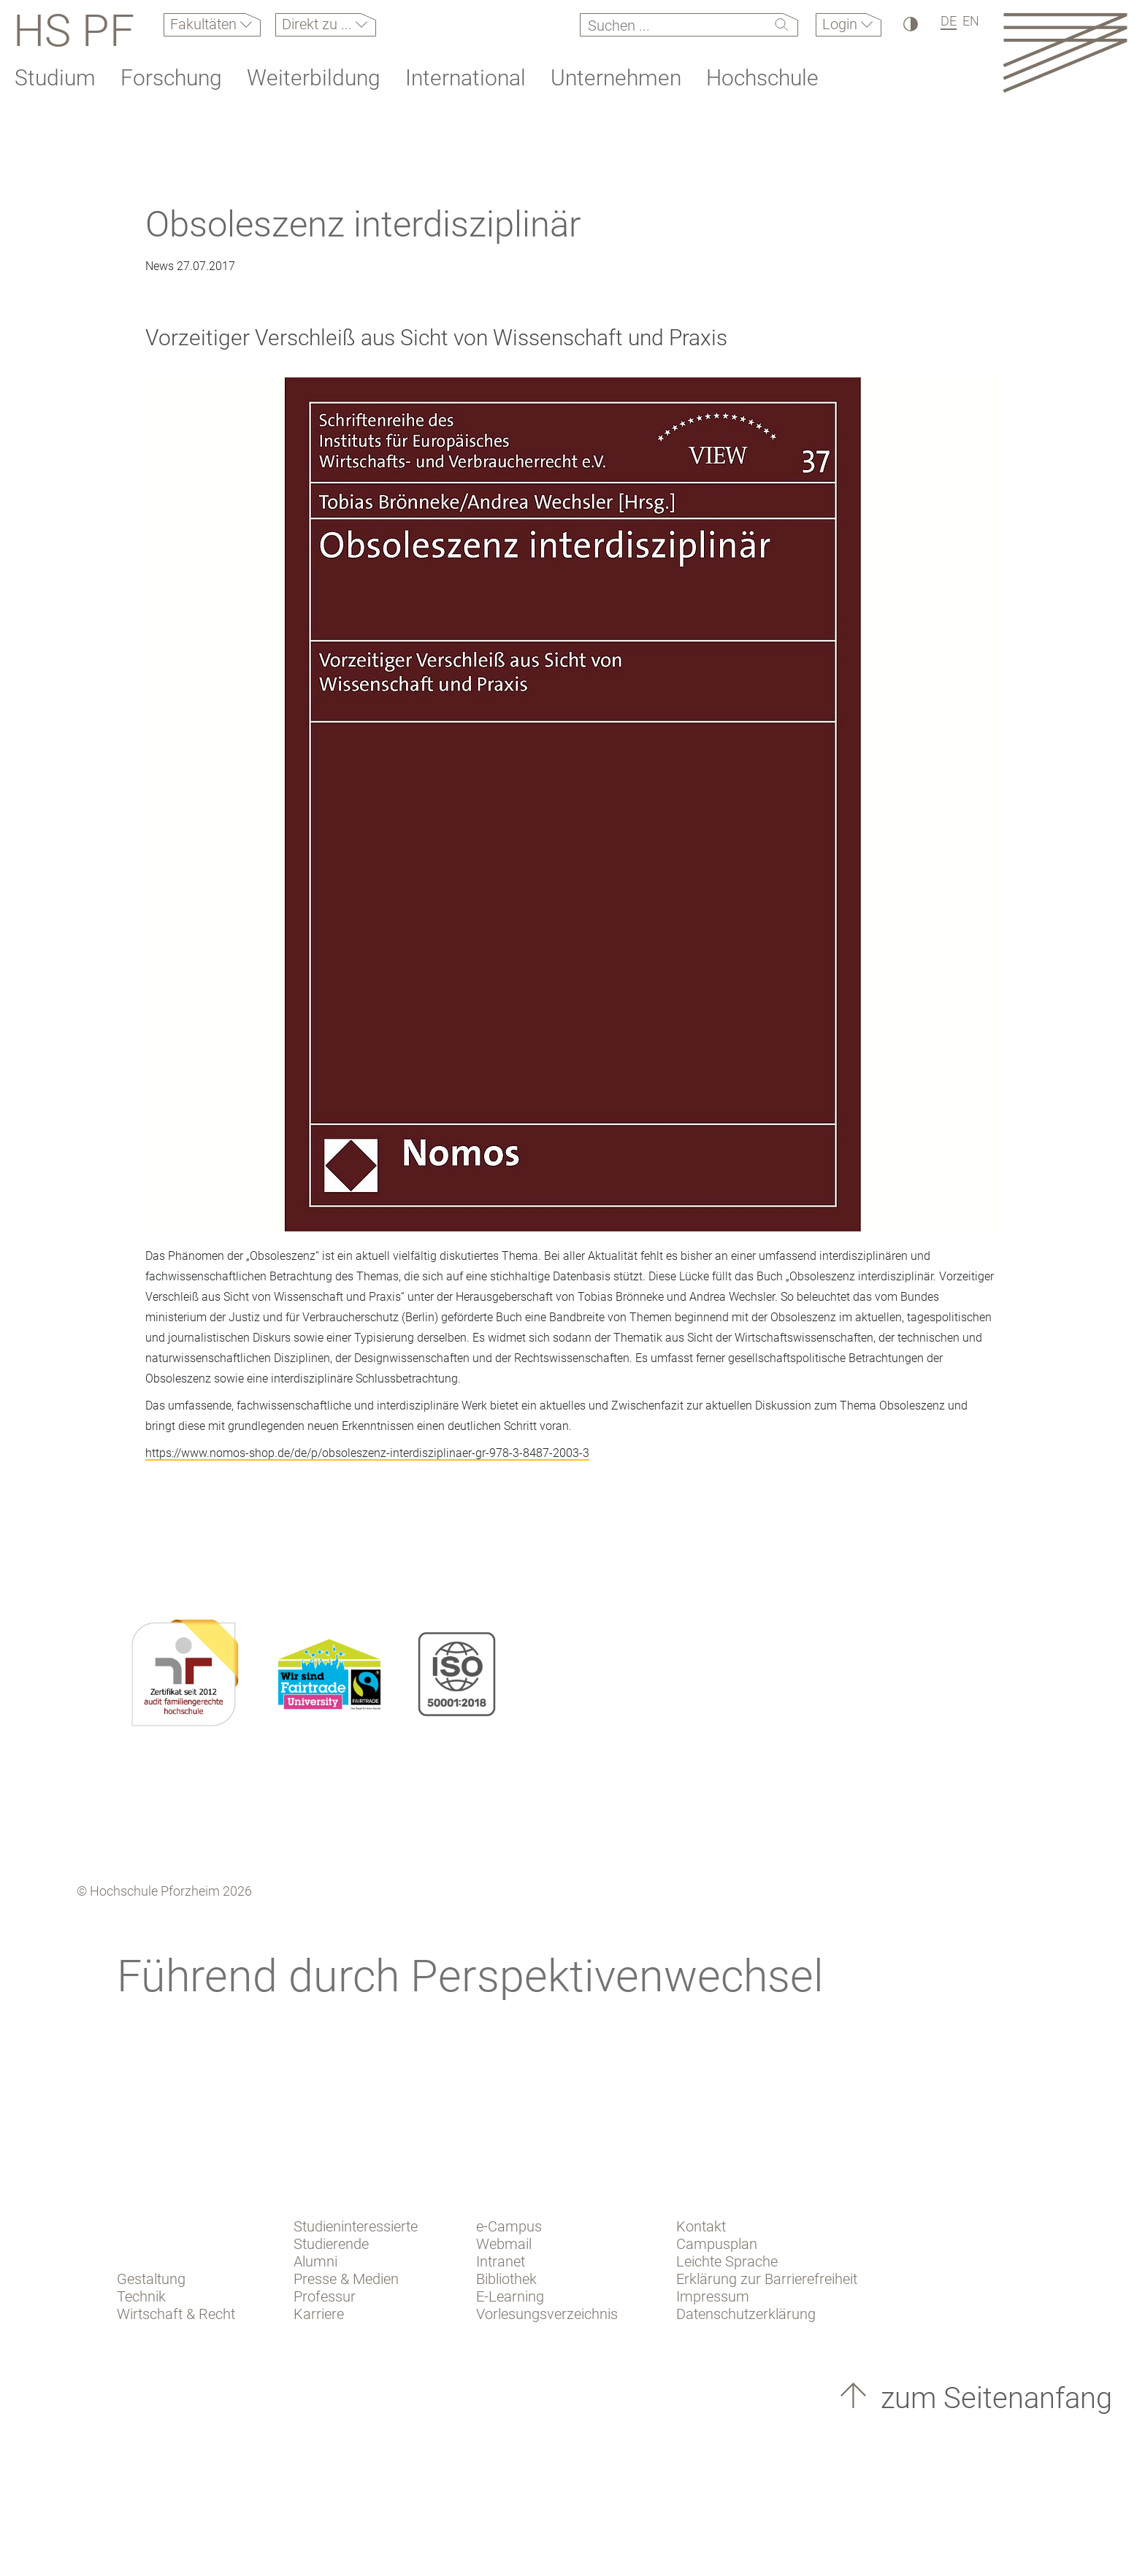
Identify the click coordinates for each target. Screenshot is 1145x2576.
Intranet (500, 2261)
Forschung (171, 78)
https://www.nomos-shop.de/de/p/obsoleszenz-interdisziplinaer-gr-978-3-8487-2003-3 (367, 1453)
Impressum (712, 2296)
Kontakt (701, 2226)
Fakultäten (205, 24)
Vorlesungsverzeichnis (547, 2314)
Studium (55, 78)
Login (841, 24)
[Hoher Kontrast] (909, 23)
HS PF (73, 30)
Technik (141, 2296)
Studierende (331, 2244)
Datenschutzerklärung (746, 2314)
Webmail (504, 2244)
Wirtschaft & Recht (176, 2314)
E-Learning (510, 2296)
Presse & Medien (346, 2279)
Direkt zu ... (319, 24)
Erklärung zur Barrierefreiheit (766, 2279)
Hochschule (762, 78)
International (465, 78)
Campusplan (716, 2244)
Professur (325, 2296)
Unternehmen (616, 78)
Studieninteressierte (356, 2226)
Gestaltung (151, 2279)
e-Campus (509, 2226)
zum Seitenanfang (992, 2398)
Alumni (315, 2261)
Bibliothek (506, 2279)
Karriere (319, 2314)
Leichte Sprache (727, 2261)
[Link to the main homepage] (1065, 52)
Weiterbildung (313, 78)
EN (970, 20)
